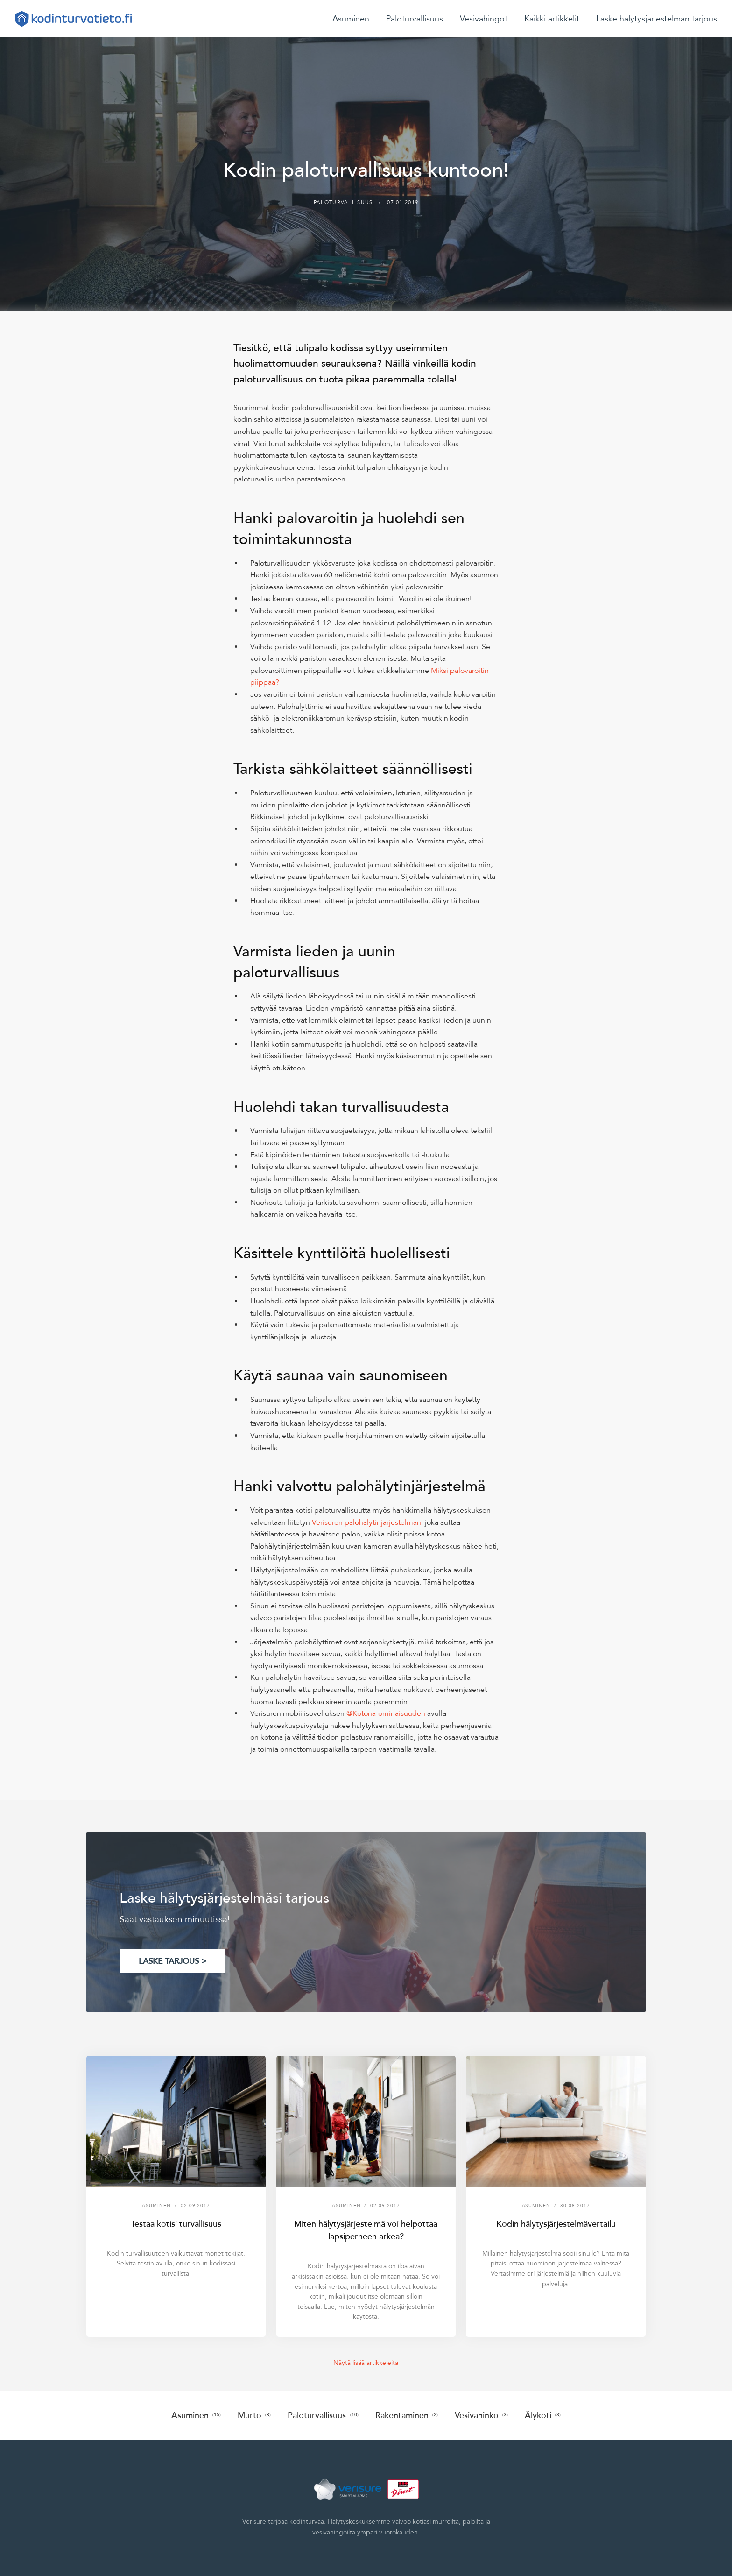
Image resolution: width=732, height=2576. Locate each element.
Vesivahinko (481, 2415)
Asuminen (350, 19)
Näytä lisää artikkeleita (365, 2363)
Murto (254, 2415)
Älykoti (543, 2415)
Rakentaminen (406, 2415)
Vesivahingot (483, 19)
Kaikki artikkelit (551, 19)
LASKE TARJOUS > (172, 1961)
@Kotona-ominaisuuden (385, 1713)
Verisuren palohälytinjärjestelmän (366, 1522)
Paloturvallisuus (414, 19)
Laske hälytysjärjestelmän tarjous (656, 19)
